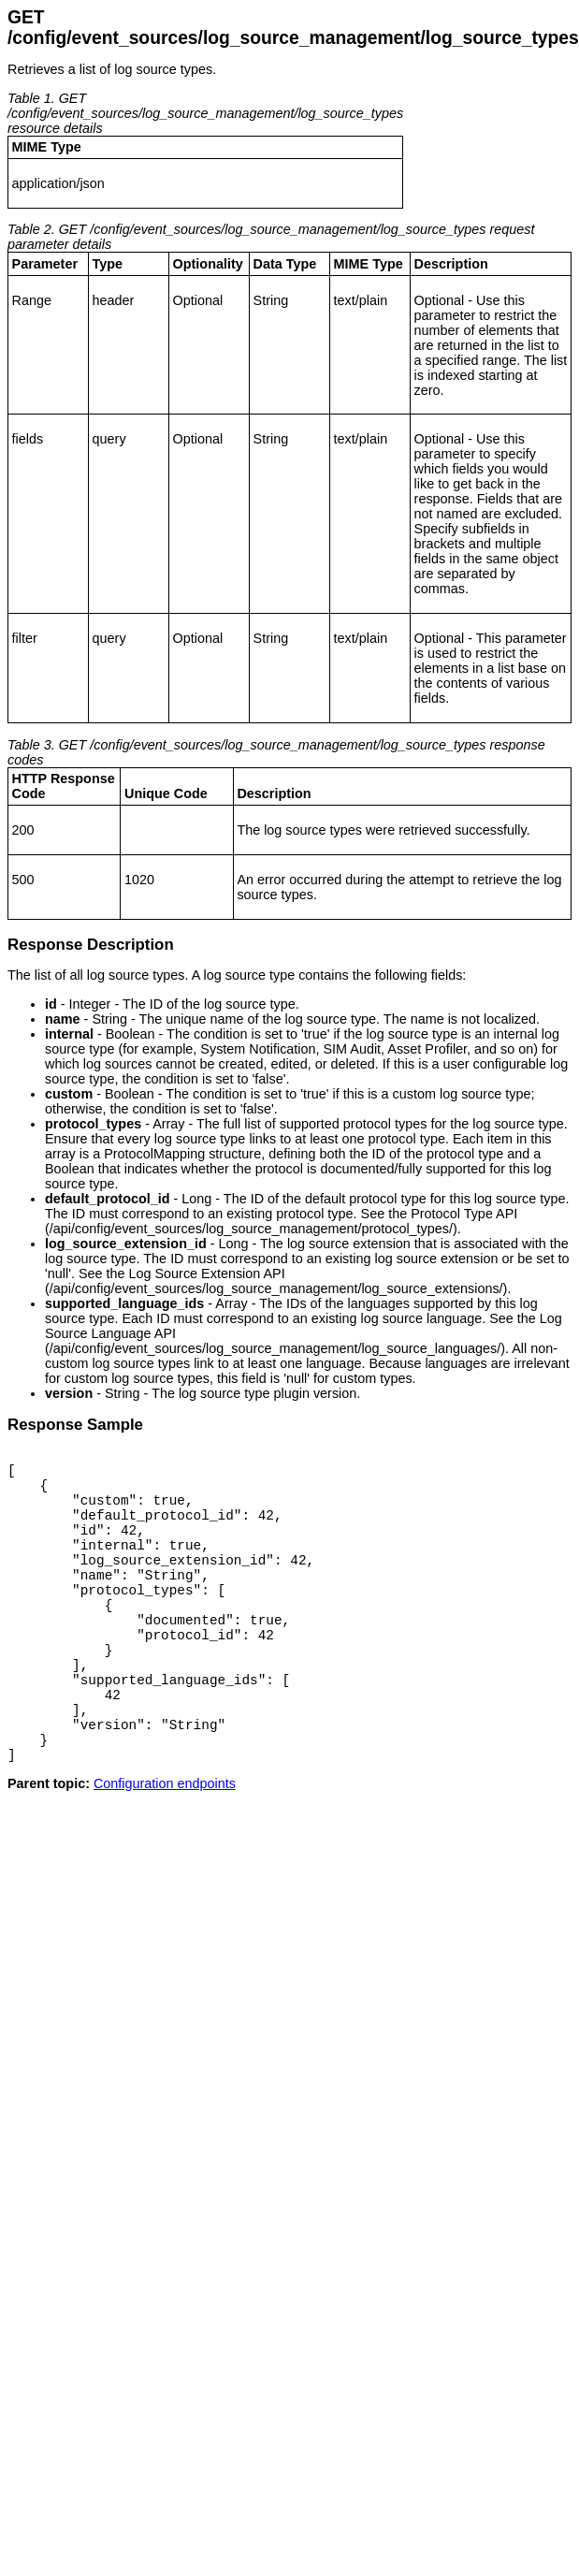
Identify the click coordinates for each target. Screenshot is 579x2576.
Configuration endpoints (165, 1842)
